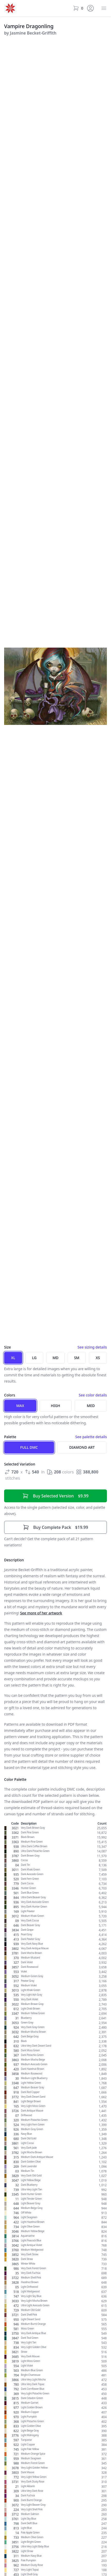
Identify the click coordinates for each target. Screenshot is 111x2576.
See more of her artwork (41, 1613)
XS (98, 1357)
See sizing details (92, 1347)
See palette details (91, 1436)
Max (20, 1405)
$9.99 (55, 1496)
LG (34, 1357)
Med (91, 1405)
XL (13, 1357)
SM (76, 1357)
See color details (93, 1395)
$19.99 (55, 1527)
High (55, 1405)
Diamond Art (82, 1447)
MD (55, 1357)
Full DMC (29, 1447)
